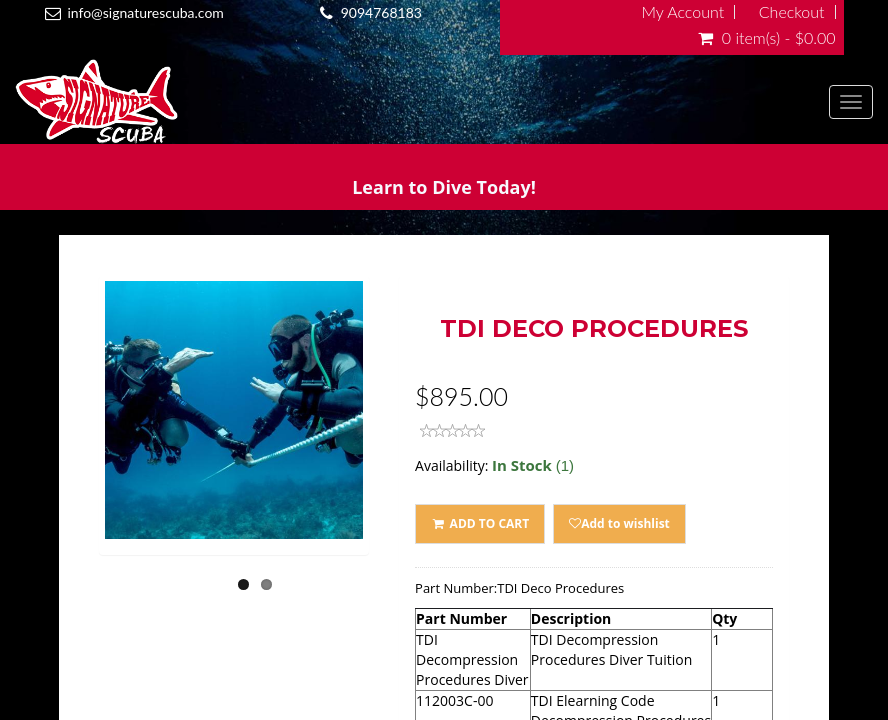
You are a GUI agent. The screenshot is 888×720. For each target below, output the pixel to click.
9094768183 (381, 12)
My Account (682, 12)
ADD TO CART (480, 523)
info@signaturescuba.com (145, 12)
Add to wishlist (619, 523)
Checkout (792, 12)
